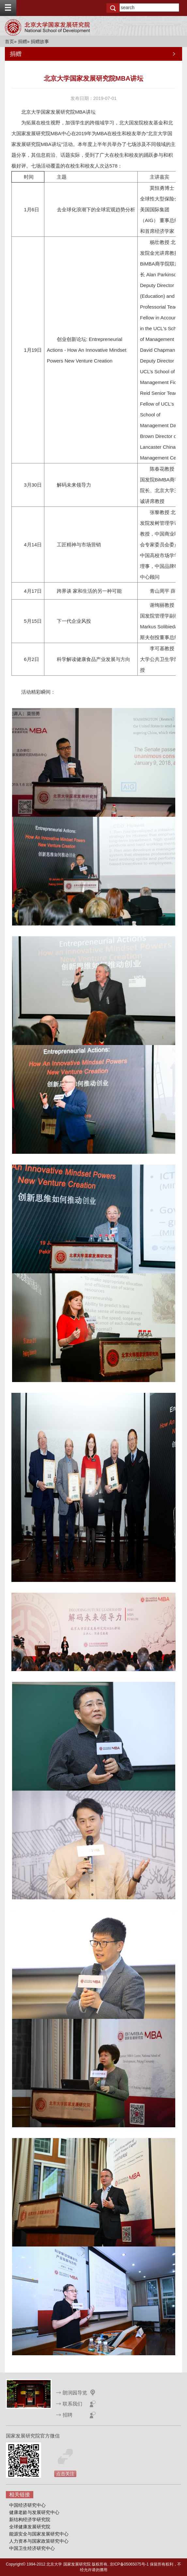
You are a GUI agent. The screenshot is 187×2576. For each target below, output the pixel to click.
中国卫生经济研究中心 (32, 2548)
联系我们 (72, 2404)
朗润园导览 (75, 2392)
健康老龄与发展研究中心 (34, 2512)
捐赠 (22, 41)
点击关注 (65, 2473)
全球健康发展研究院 (29, 2526)
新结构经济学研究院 (29, 2519)
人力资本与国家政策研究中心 (39, 2541)
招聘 (67, 2415)
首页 (9, 41)
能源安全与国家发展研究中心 (39, 2533)
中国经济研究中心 (27, 2505)
